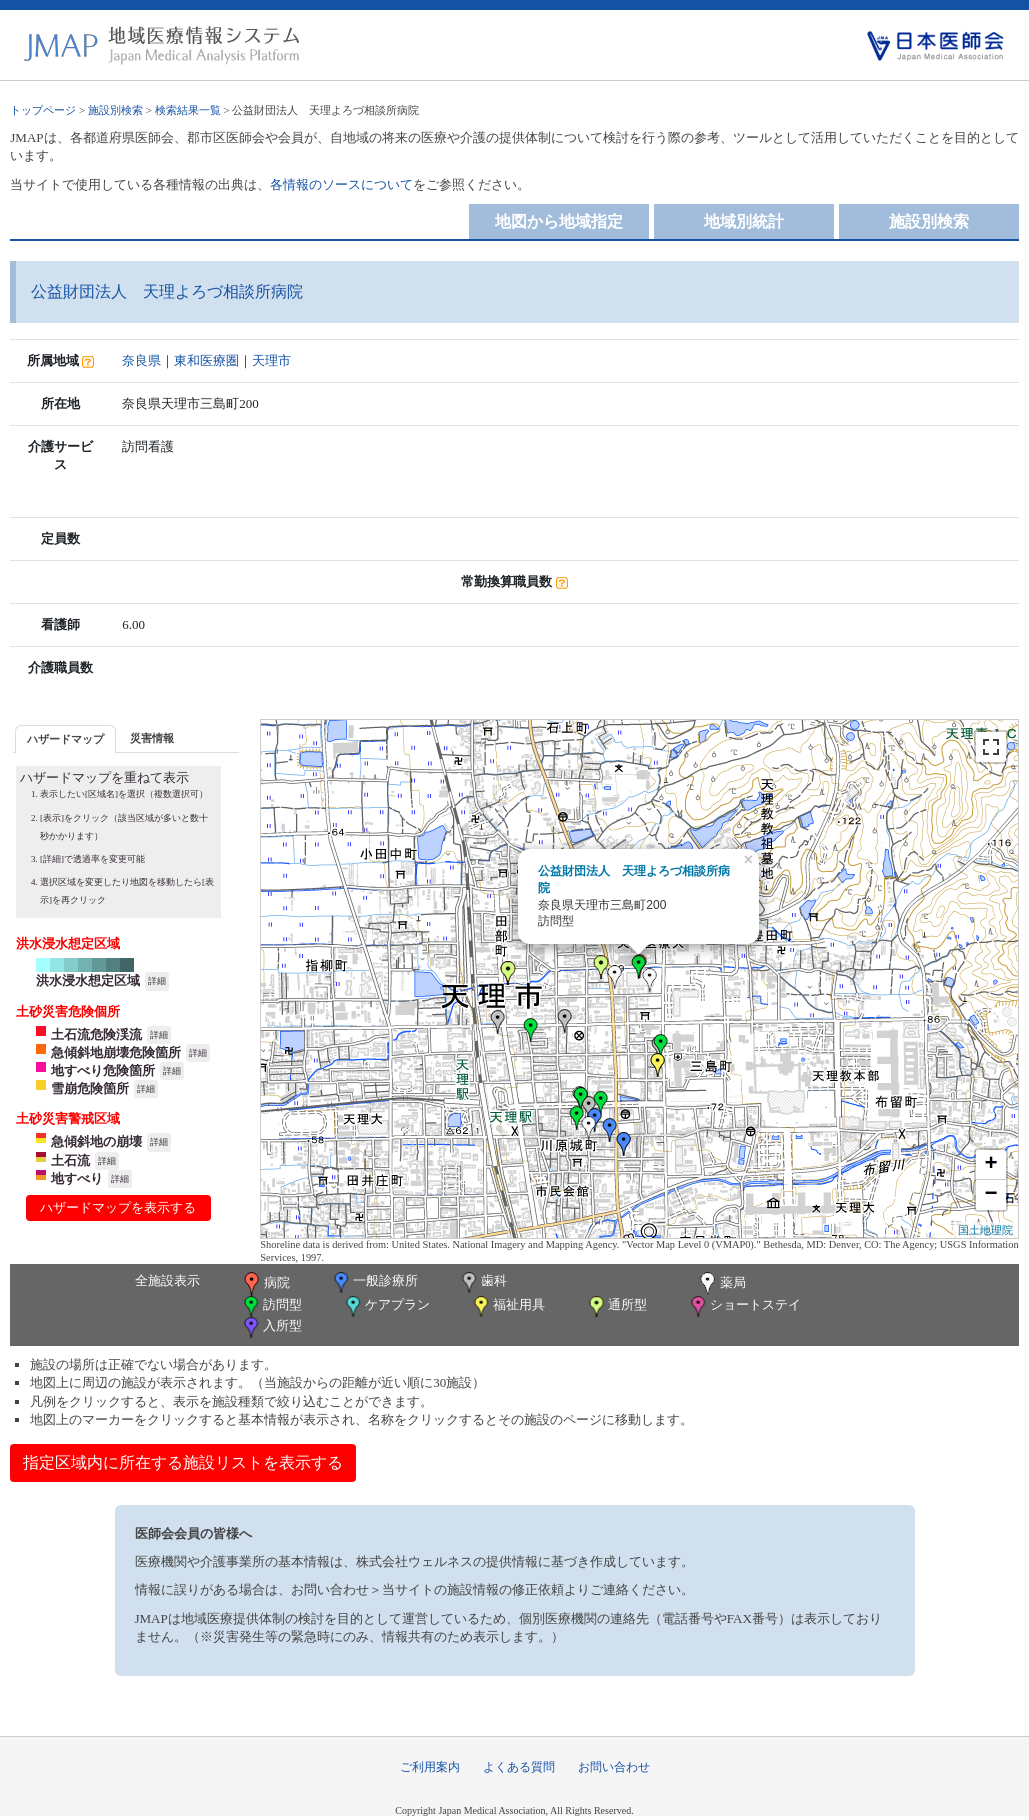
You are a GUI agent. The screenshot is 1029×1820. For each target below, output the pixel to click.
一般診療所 (374, 1282)
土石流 (70, 1160)
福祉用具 (507, 1306)
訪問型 (271, 1306)
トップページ (43, 110)
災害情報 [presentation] (152, 738)
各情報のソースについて (341, 184)
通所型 (616, 1306)
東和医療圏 (206, 360)
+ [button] (991, 1165)
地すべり (77, 1178)
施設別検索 (115, 110)
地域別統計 (744, 221)
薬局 (721, 1284)
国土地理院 (985, 1230)
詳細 (157, 981)
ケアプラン (386, 1306)
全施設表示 (167, 1280)
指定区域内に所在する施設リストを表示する (183, 1462)
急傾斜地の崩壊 (96, 1141)
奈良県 (141, 360)
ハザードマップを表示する (118, 1207)
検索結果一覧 (188, 110)
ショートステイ (744, 1306)
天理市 (271, 360)
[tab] (65, 738)
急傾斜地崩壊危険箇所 (116, 1052)
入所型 (271, 1327)
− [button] (991, 1195)
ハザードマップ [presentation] (65, 739)
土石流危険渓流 (96, 1034)
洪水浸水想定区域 (88, 980)
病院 (265, 1284)
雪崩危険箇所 (90, 1088)
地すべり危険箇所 (103, 1070)
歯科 (482, 1282)
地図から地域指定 (559, 221)
